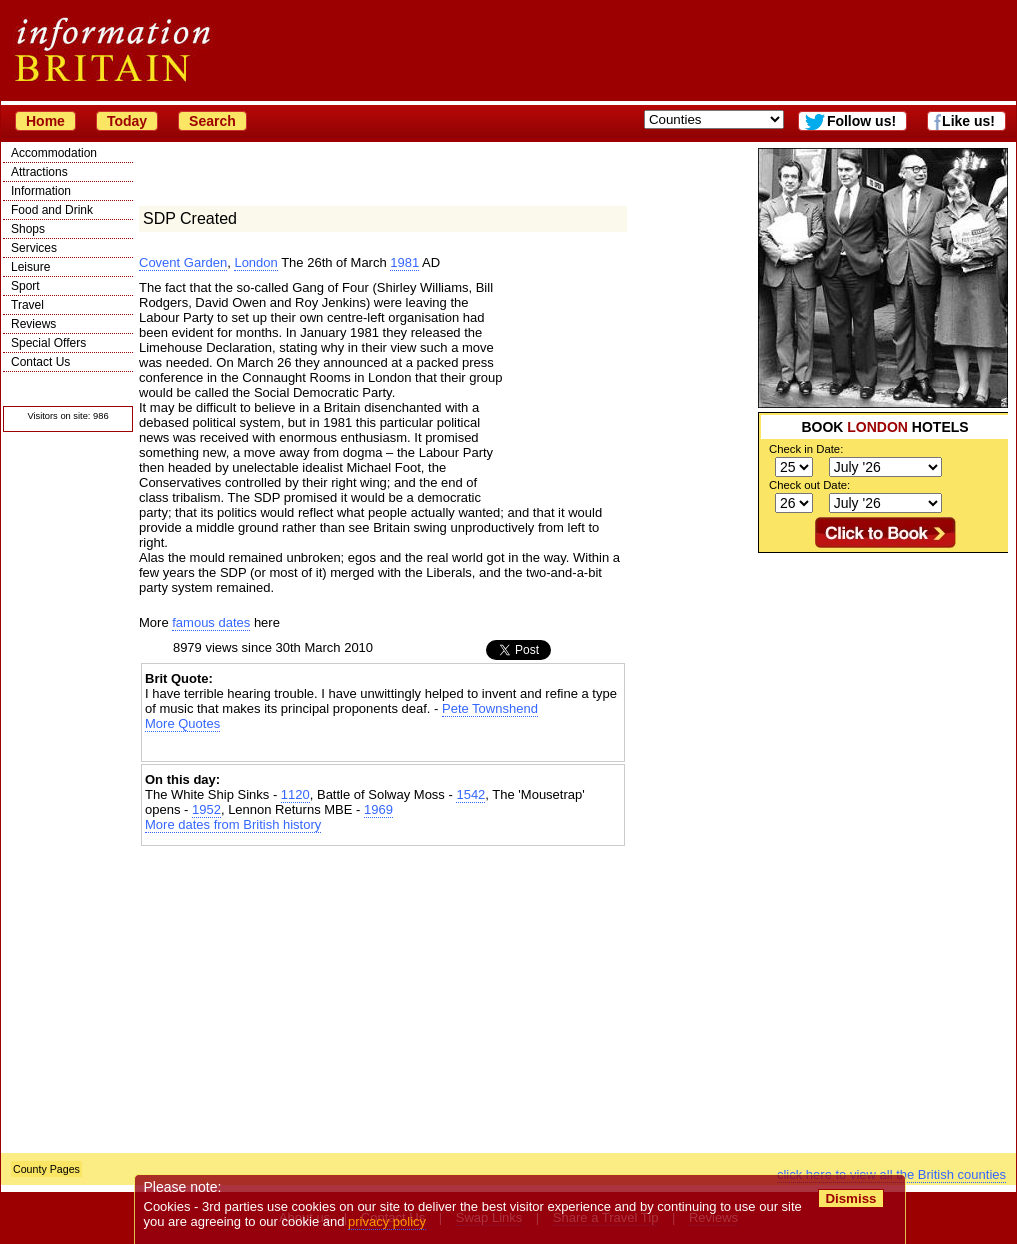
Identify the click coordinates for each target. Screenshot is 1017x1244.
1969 (378, 809)
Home (45, 121)
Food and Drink (52, 210)
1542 (470, 794)
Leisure (30, 267)
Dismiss (850, 1198)
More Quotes (182, 723)
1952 (206, 809)
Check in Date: (806, 449)
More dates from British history (233, 824)
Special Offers (48, 343)
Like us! (968, 121)
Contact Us (40, 362)
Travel (27, 305)
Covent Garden (183, 262)
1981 (404, 262)
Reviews (33, 324)
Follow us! (861, 121)
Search (212, 121)
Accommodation (54, 153)
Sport (25, 286)
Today (127, 121)
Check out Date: (809, 485)
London (255, 262)
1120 (295, 794)
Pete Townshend (490, 708)
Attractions (39, 172)
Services (34, 248)
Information (41, 191)
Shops (28, 229)
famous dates (211, 622)
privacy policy (387, 1221)
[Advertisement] (855, 853)
